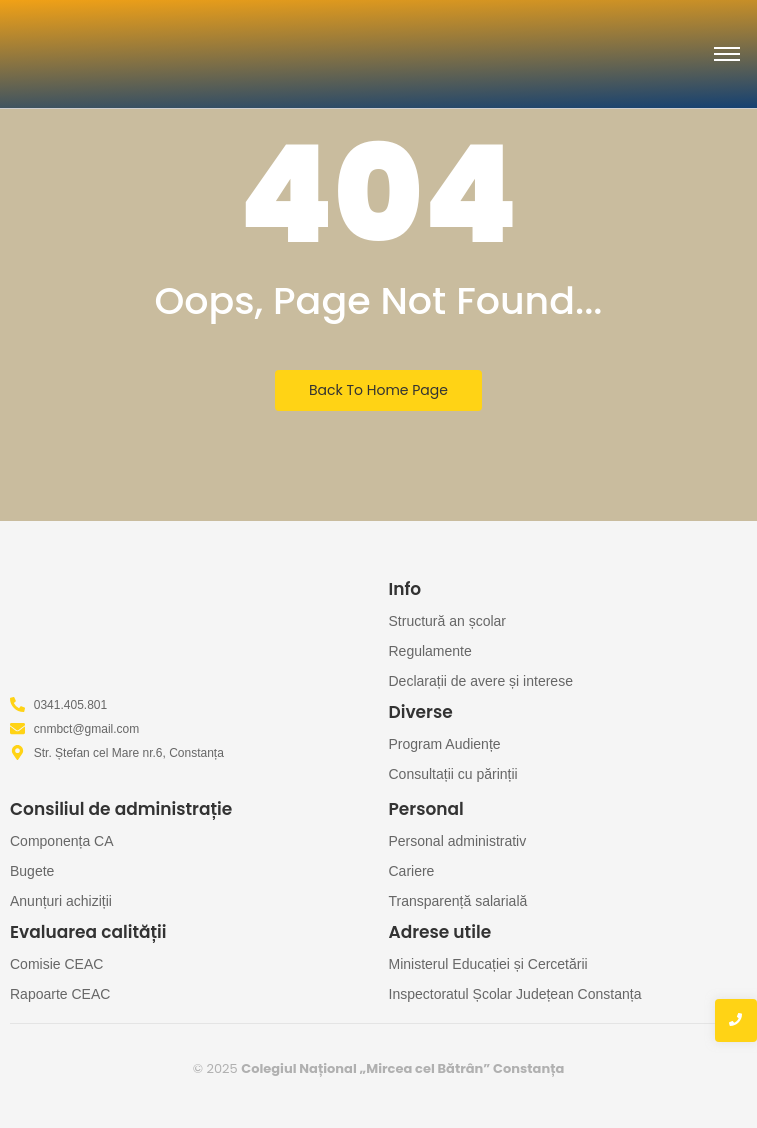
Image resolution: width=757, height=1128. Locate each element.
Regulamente (430, 651)
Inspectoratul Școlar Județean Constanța (515, 994)
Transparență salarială (458, 901)
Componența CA (62, 841)
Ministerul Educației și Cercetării (488, 964)
